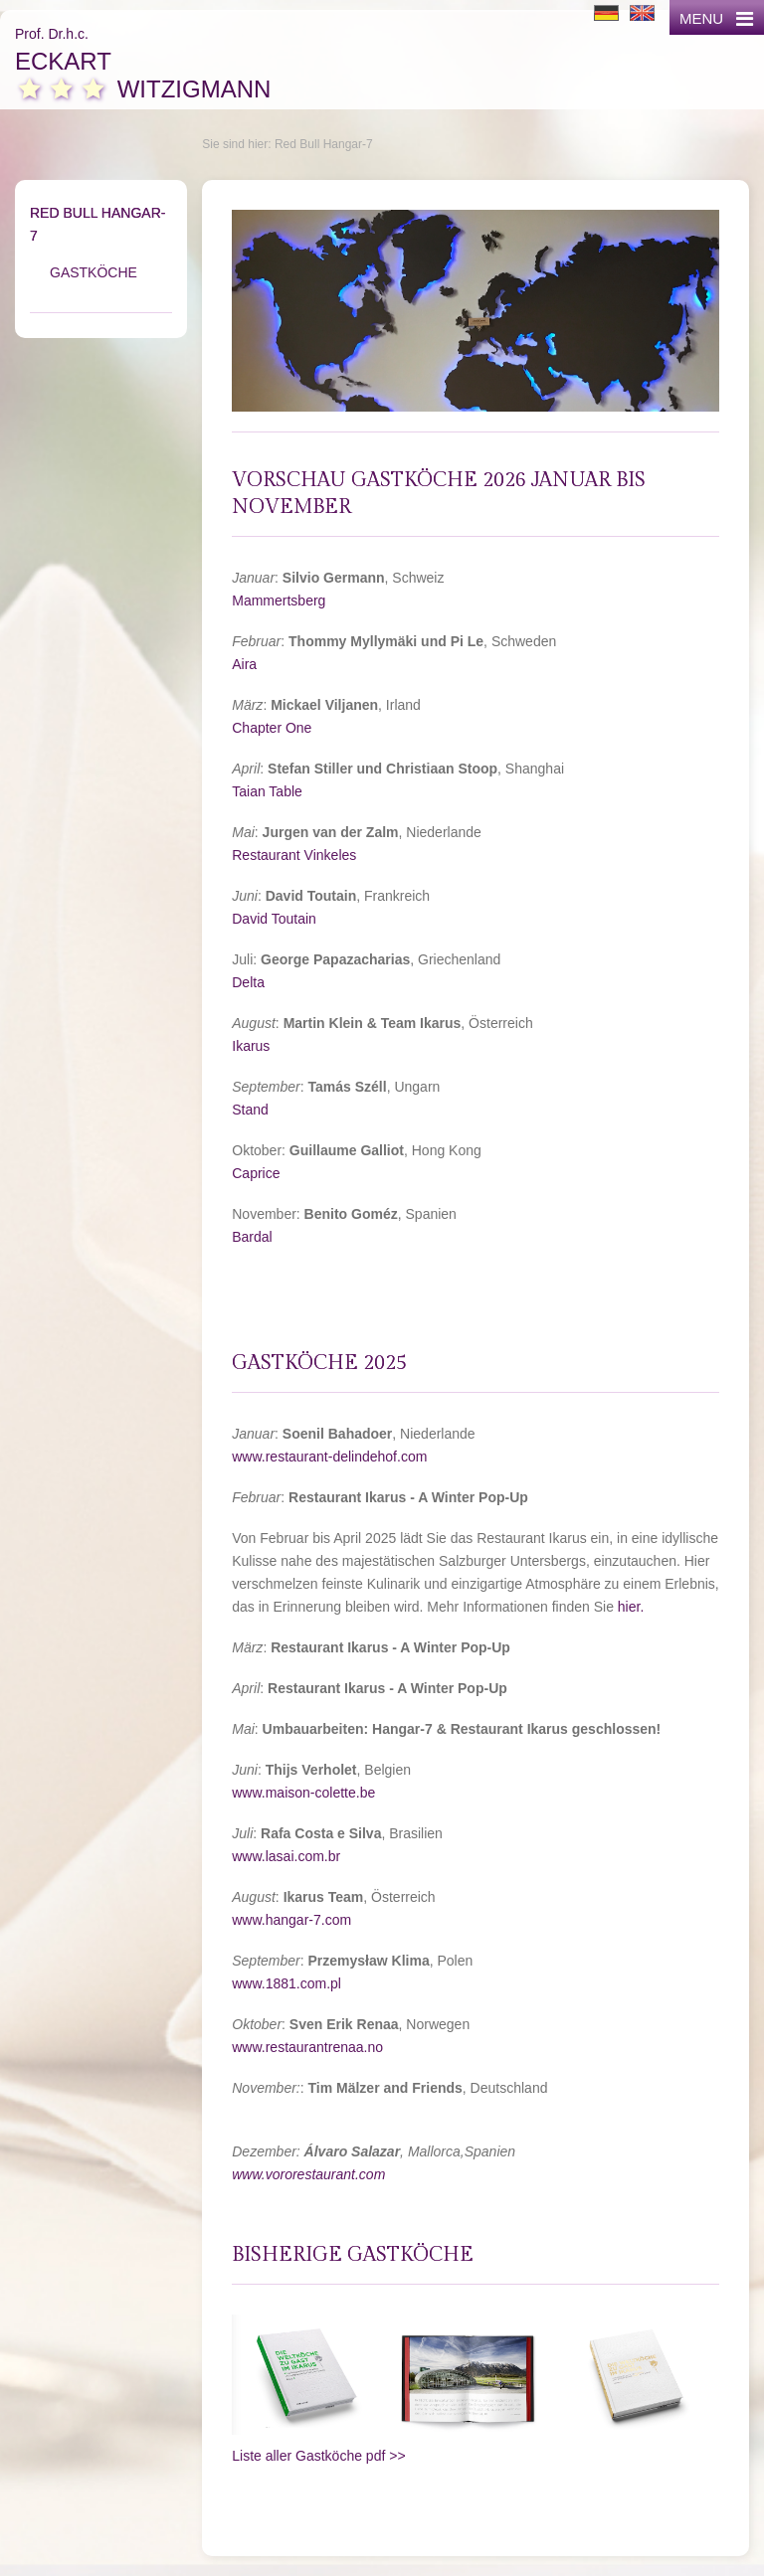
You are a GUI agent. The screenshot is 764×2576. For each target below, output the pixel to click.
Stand (250, 1109)
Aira (244, 664)
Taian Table (267, 791)
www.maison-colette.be (303, 1793)
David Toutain (274, 919)
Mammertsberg (278, 600)
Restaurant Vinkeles (294, 855)
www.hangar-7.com (291, 1920)
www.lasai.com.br (286, 1856)
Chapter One (271, 728)
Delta (248, 982)
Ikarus (251, 1046)
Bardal (252, 1237)
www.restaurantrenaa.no (307, 2047)
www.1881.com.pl (286, 1983)
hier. (633, 1607)
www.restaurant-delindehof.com (329, 1456)
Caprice (256, 1173)
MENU (716, 18)
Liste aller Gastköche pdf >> (318, 2456)
